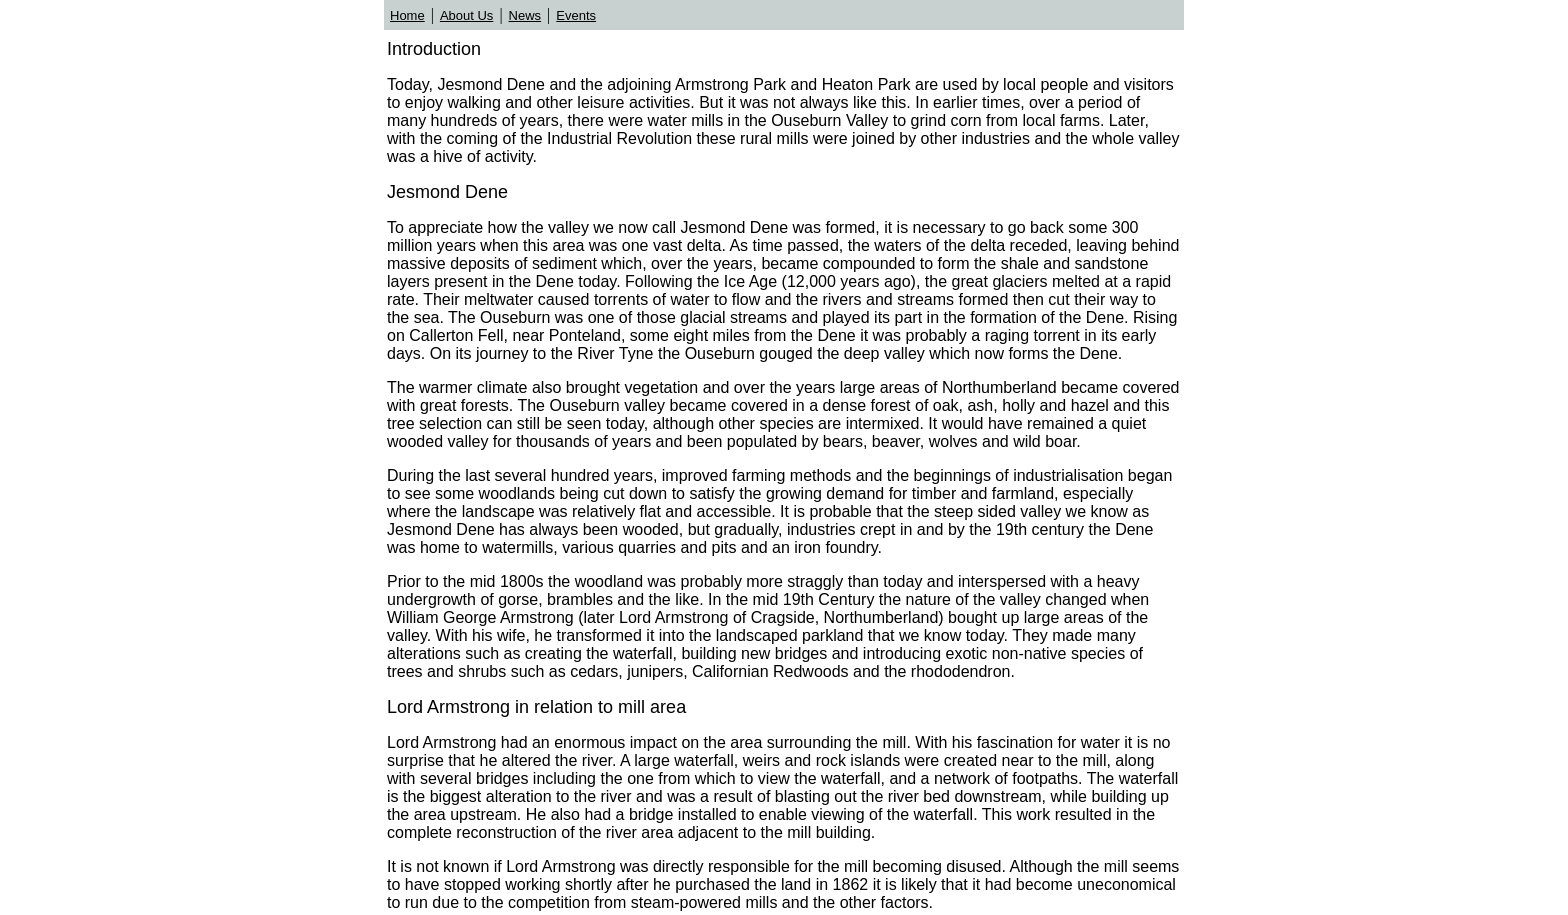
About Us (466, 15)
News (525, 15)
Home (407, 15)
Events (576, 15)
